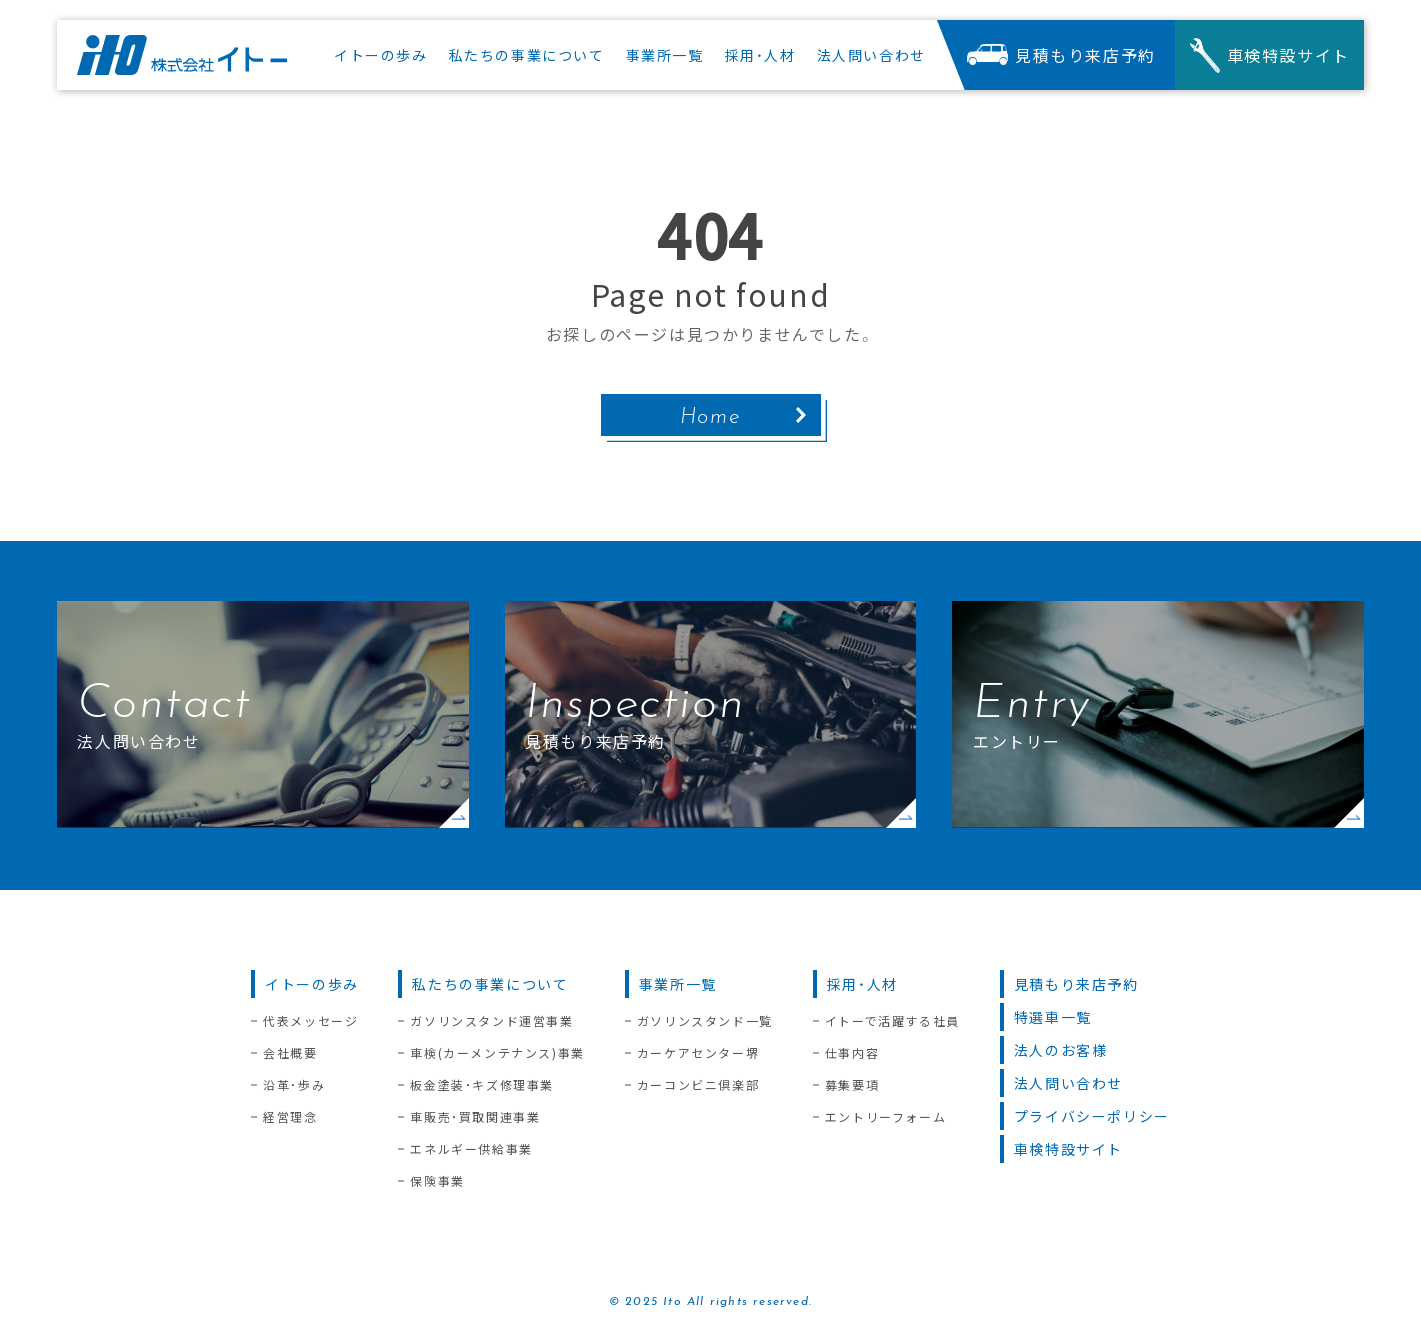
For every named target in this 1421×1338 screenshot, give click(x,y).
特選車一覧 (1053, 1017)
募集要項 (852, 1085)
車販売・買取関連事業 (475, 1117)
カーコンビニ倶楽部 (698, 1085)
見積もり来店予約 (1076, 984)
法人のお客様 (1061, 1050)
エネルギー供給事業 (471, 1149)
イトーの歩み (312, 984)
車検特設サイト (1068, 1149)
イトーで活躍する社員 (892, 1021)
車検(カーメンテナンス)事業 (497, 1053)
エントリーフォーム (885, 1117)
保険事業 (437, 1181)
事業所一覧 (678, 984)
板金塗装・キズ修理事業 (482, 1085)
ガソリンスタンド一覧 (705, 1021)
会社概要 (290, 1053)
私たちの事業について (490, 984)
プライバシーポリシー (1092, 1116)
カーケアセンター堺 (698, 1053)
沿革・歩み (294, 1085)
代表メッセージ (310, 1021)
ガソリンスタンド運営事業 (491, 1021)
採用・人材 (862, 984)
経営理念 (290, 1117)
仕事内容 (852, 1053)
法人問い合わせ (1068, 1083)
